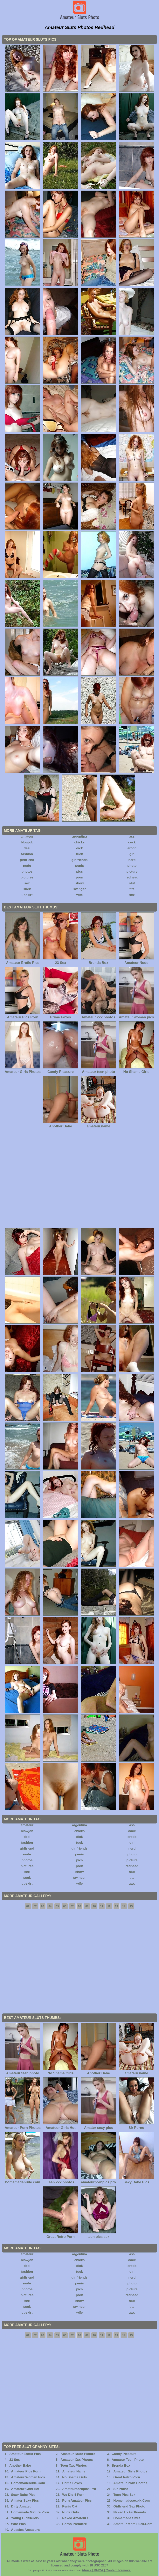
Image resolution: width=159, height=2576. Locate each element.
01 (27, 1906)
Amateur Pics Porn (26, 2471)
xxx (132, 895)
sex (27, 883)
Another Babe (20, 2465)
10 (94, 1906)
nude (27, 866)
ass (132, 836)
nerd (131, 860)
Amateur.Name (73, 2471)
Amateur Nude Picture (77, 2454)
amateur (27, 836)
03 (42, 1906)
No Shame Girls (74, 2477)
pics (79, 871)
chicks (79, 842)
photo (131, 866)
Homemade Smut (126, 2518)
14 (123, 1906)
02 (35, 1906)
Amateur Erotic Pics (25, 2454)
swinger (79, 889)
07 (72, 1906)
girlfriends (79, 860)
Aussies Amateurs (25, 2530)
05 (57, 1906)
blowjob (27, 842)
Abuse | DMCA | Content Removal (106, 2570)
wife (79, 895)
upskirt (27, 895)
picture (132, 871)
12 (109, 1906)
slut (132, 883)
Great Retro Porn (126, 2477)
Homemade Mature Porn (30, 2512)
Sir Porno (120, 2489)
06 (64, 1906)
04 (50, 1906)
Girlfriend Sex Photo (129, 2506)
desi (27, 848)
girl (132, 854)
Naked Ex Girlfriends (129, 2512)
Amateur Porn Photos (130, 2483)
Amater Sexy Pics (25, 2500)
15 (131, 1906)
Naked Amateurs (75, 2518)
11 (101, 1906)
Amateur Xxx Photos (76, 2460)
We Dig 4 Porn (73, 2495)
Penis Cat (69, 2506)
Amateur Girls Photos (130, 2471)
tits (132, 889)
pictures (27, 877)
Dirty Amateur (22, 2506)
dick (79, 848)
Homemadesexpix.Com (131, 2500)
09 (86, 1906)
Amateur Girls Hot (25, 2489)
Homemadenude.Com (28, 2483)
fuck (79, 854)
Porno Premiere (74, 2524)
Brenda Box (121, 2465)
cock (132, 842)
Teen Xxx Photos (73, 2465)
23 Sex (14, 2460)
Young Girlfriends (25, 2518)
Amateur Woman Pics (28, 2477)
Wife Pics (18, 2524)
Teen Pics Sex (124, 2495)
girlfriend (27, 860)
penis (79, 866)
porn (79, 877)
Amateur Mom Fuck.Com (132, 2524)
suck (27, 889)
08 (79, 1906)
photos (27, 871)
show (79, 883)
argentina (79, 836)
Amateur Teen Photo (128, 2460)
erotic (132, 848)
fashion (27, 854)
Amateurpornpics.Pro (79, 2489)
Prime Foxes (72, 2483)
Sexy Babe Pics (23, 2495)
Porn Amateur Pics (77, 2500)
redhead (132, 877)
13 (116, 1906)
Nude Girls (70, 2512)
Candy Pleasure (124, 2454)
